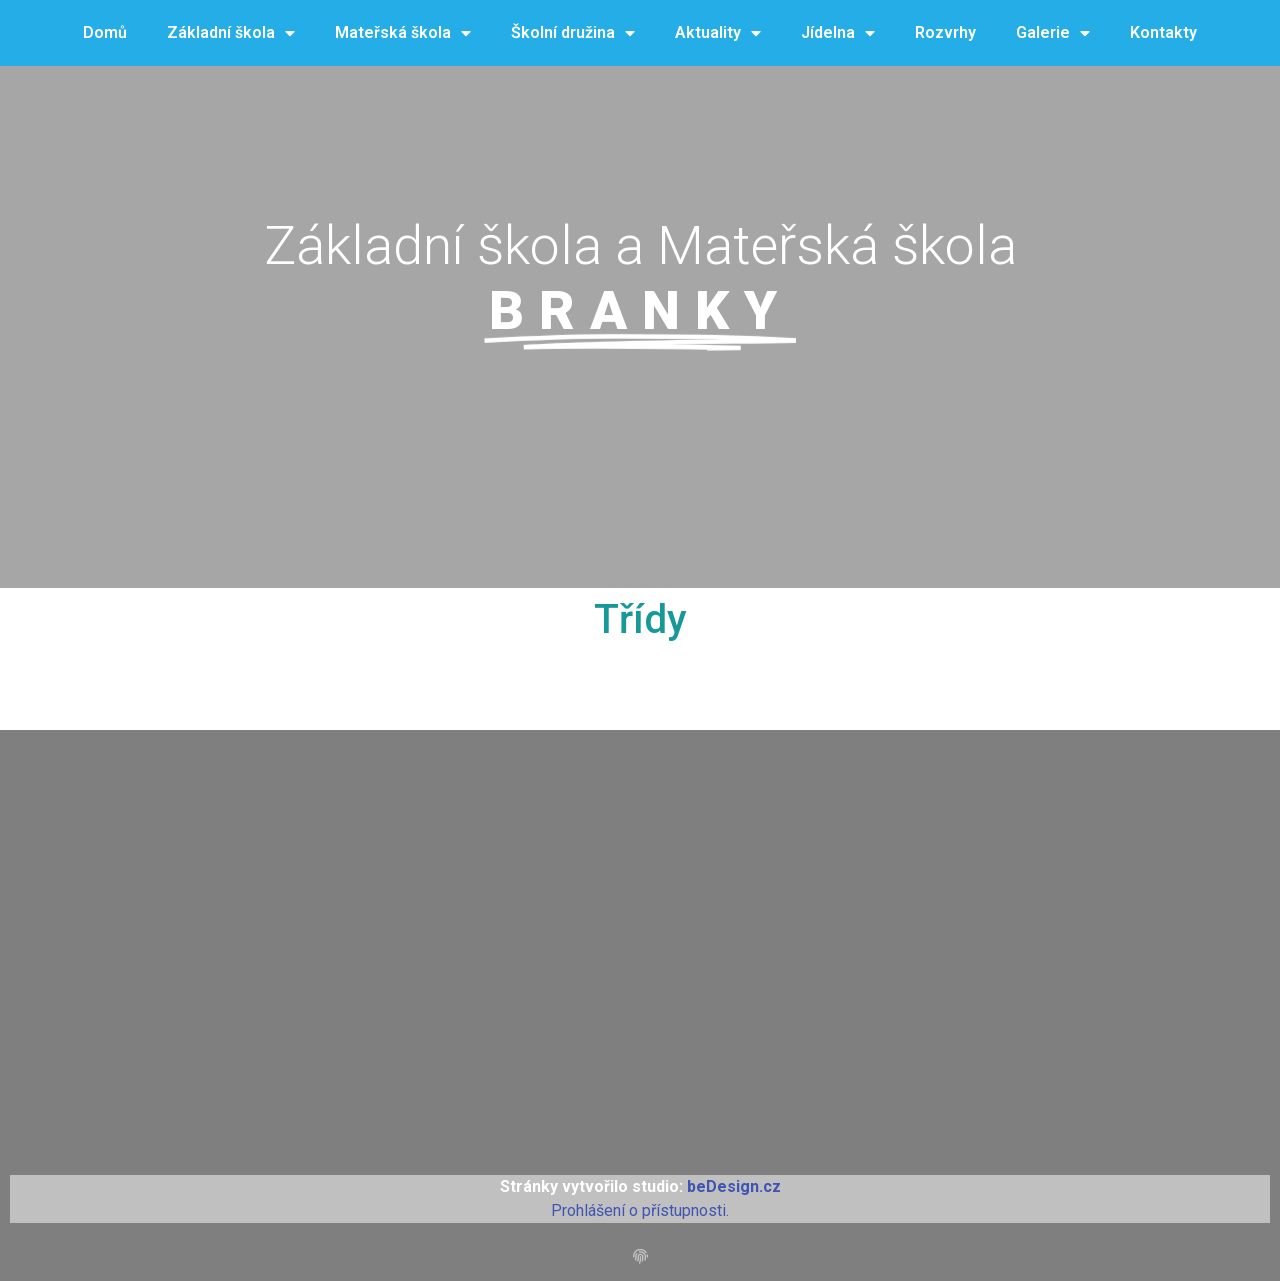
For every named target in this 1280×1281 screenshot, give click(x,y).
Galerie (1053, 33)
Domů (105, 32)
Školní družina (573, 33)
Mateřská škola (403, 33)
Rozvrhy (945, 32)
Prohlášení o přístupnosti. (640, 1210)
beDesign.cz (734, 1186)
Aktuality (718, 33)
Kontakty (1163, 32)
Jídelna (838, 33)
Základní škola (231, 33)
